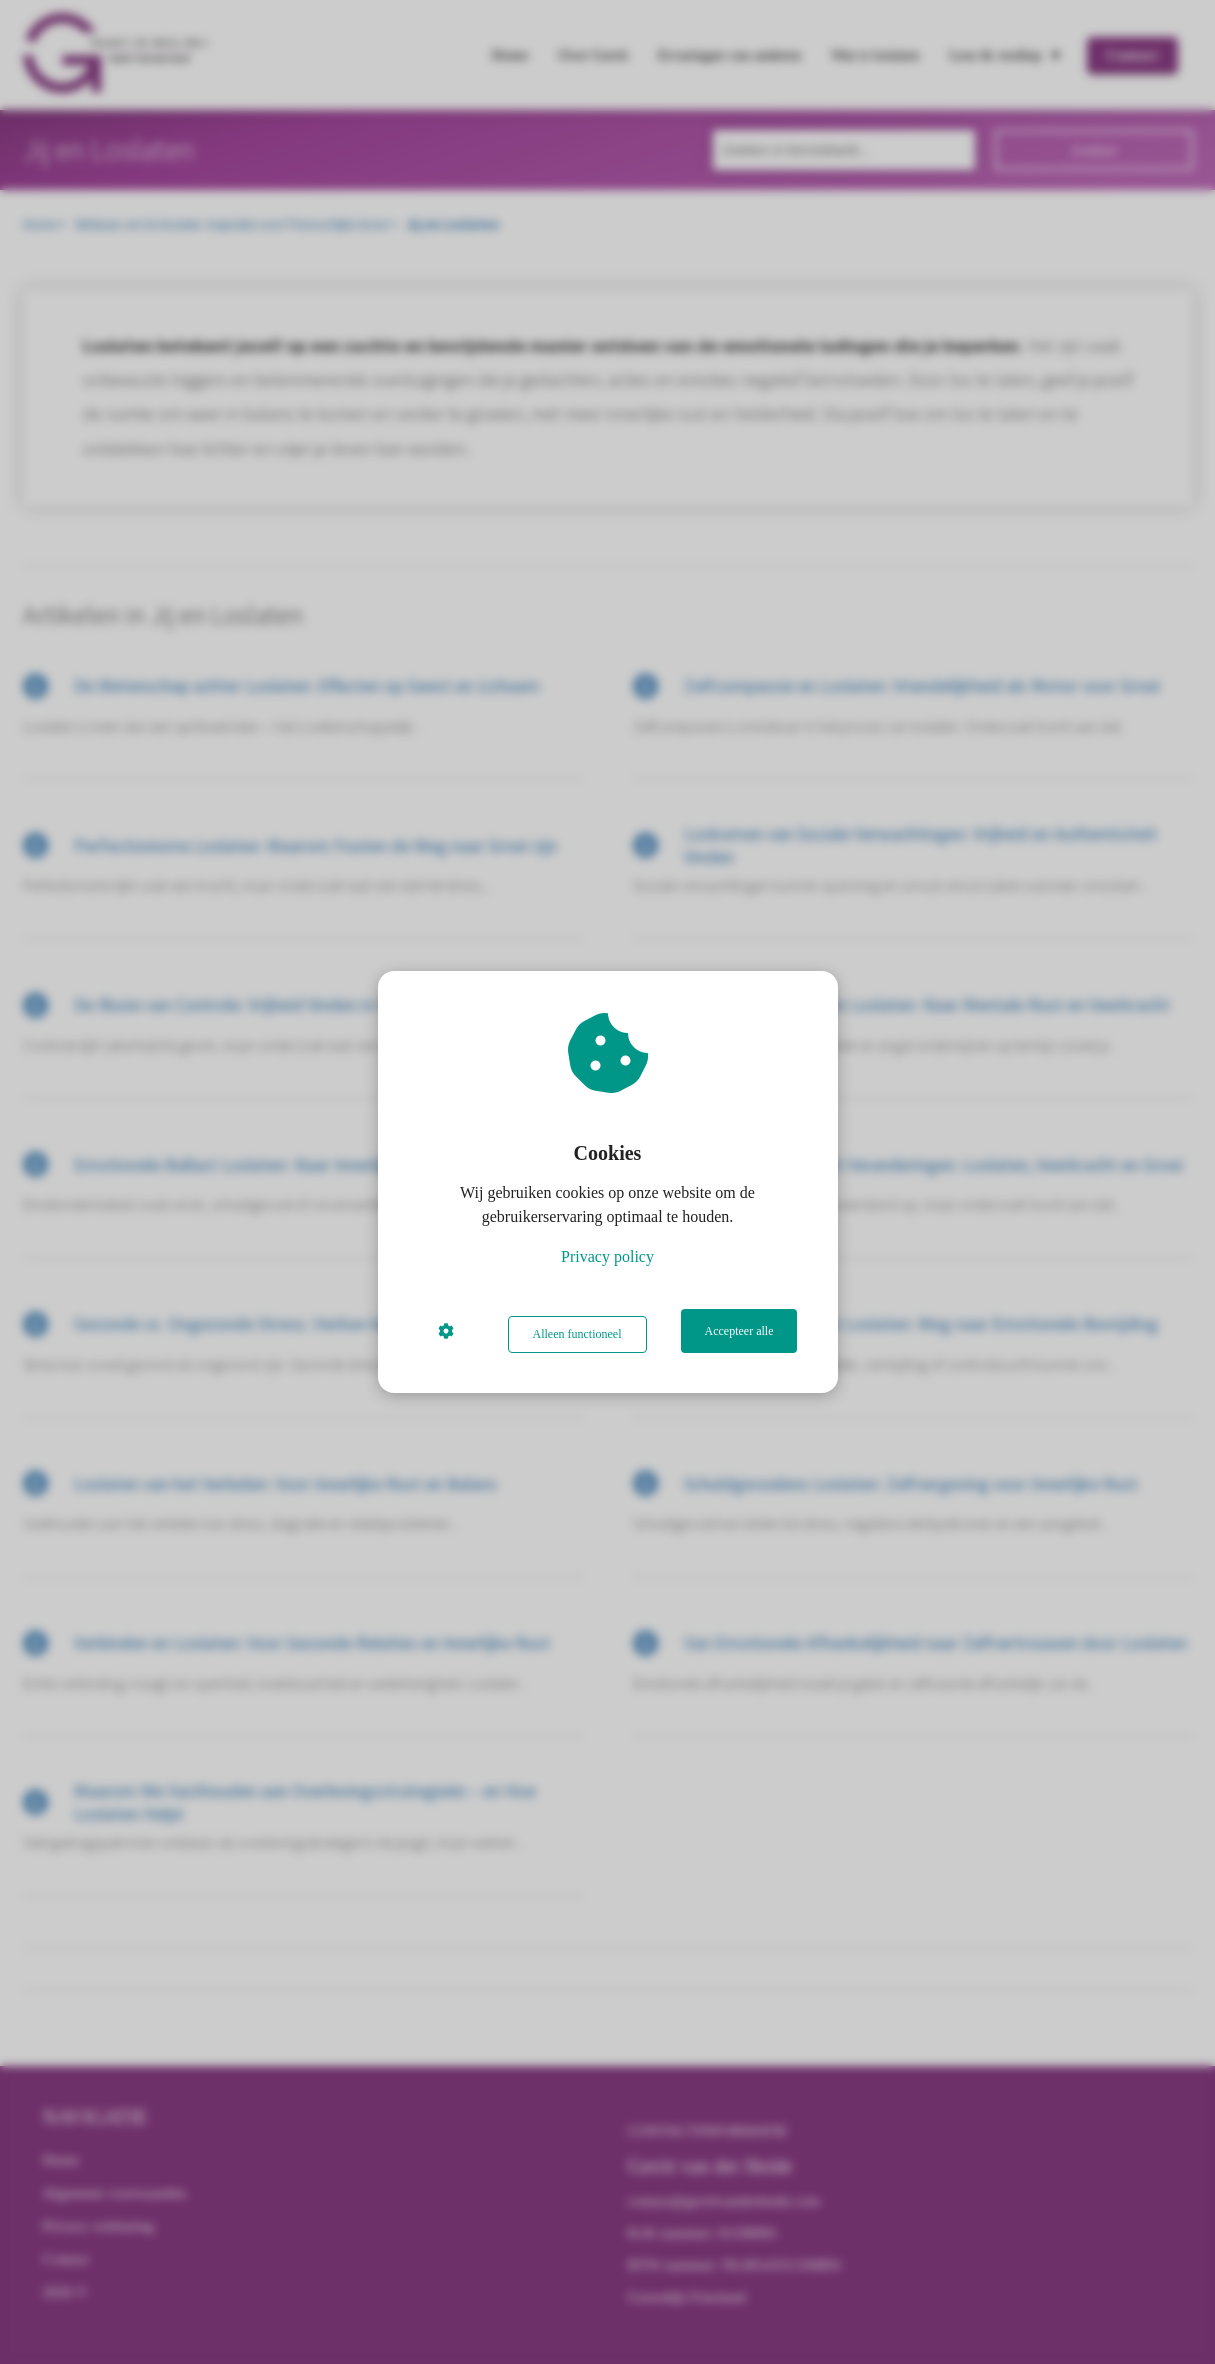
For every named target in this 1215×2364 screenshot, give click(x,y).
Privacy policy (607, 1260)
